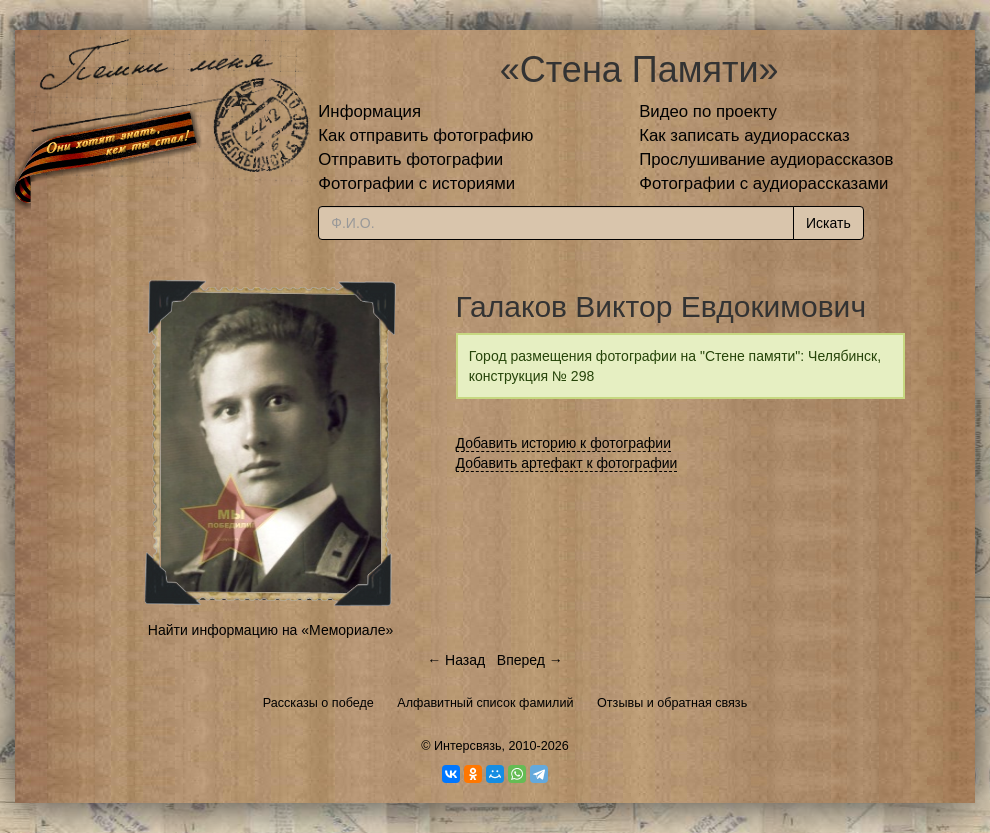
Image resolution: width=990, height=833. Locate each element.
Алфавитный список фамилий (485, 703)
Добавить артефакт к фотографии (567, 463)
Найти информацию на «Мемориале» (270, 630)
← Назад (456, 660)
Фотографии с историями (416, 183)
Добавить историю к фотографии (564, 443)
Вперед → (530, 660)
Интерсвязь (468, 746)
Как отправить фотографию (425, 135)
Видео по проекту (708, 111)
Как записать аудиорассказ (744, 135)
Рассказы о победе (318, 703)
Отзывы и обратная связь (672, 703)
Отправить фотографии (410, 159)
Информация (369, 111)
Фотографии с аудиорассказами (763, 183)
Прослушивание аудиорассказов (766, 159)
